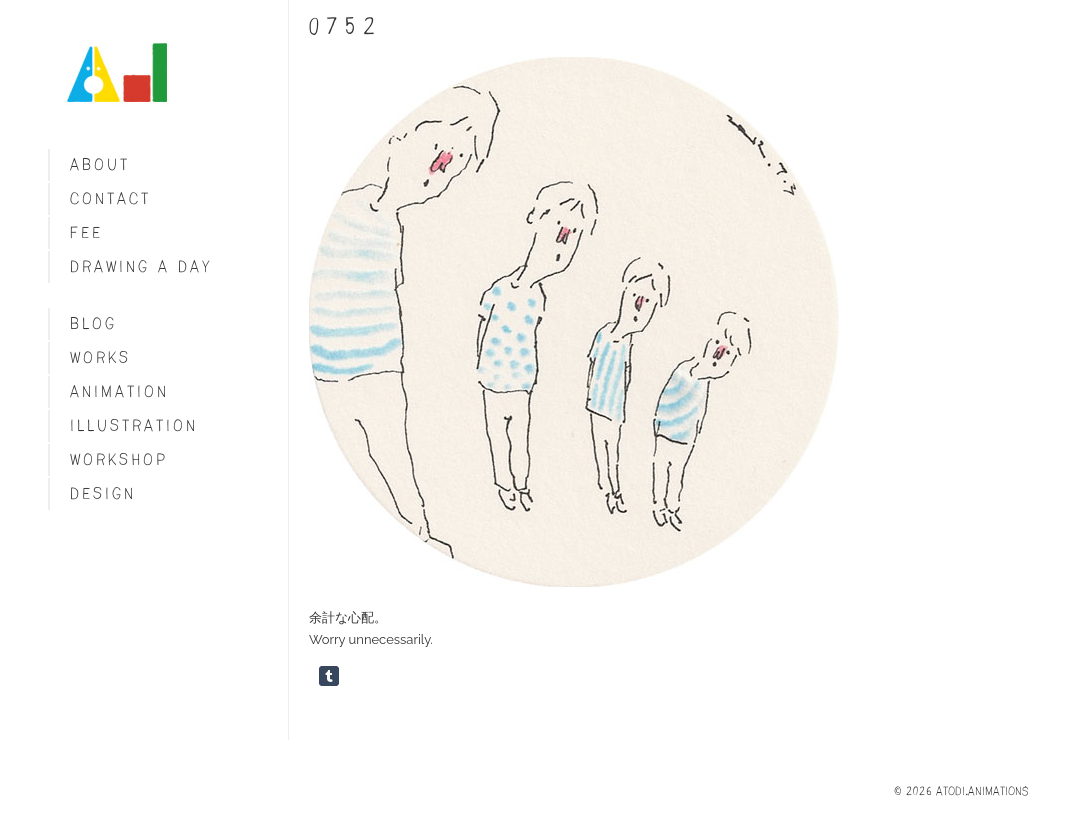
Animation (119, 391)
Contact (110, 198)
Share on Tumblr (329, 676)
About (100, 164)
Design (103, 493)
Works (100, 357)
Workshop (119, 459)
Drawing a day (141, 266)
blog (93, 323)
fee (86, 232)
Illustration (134, 425)
